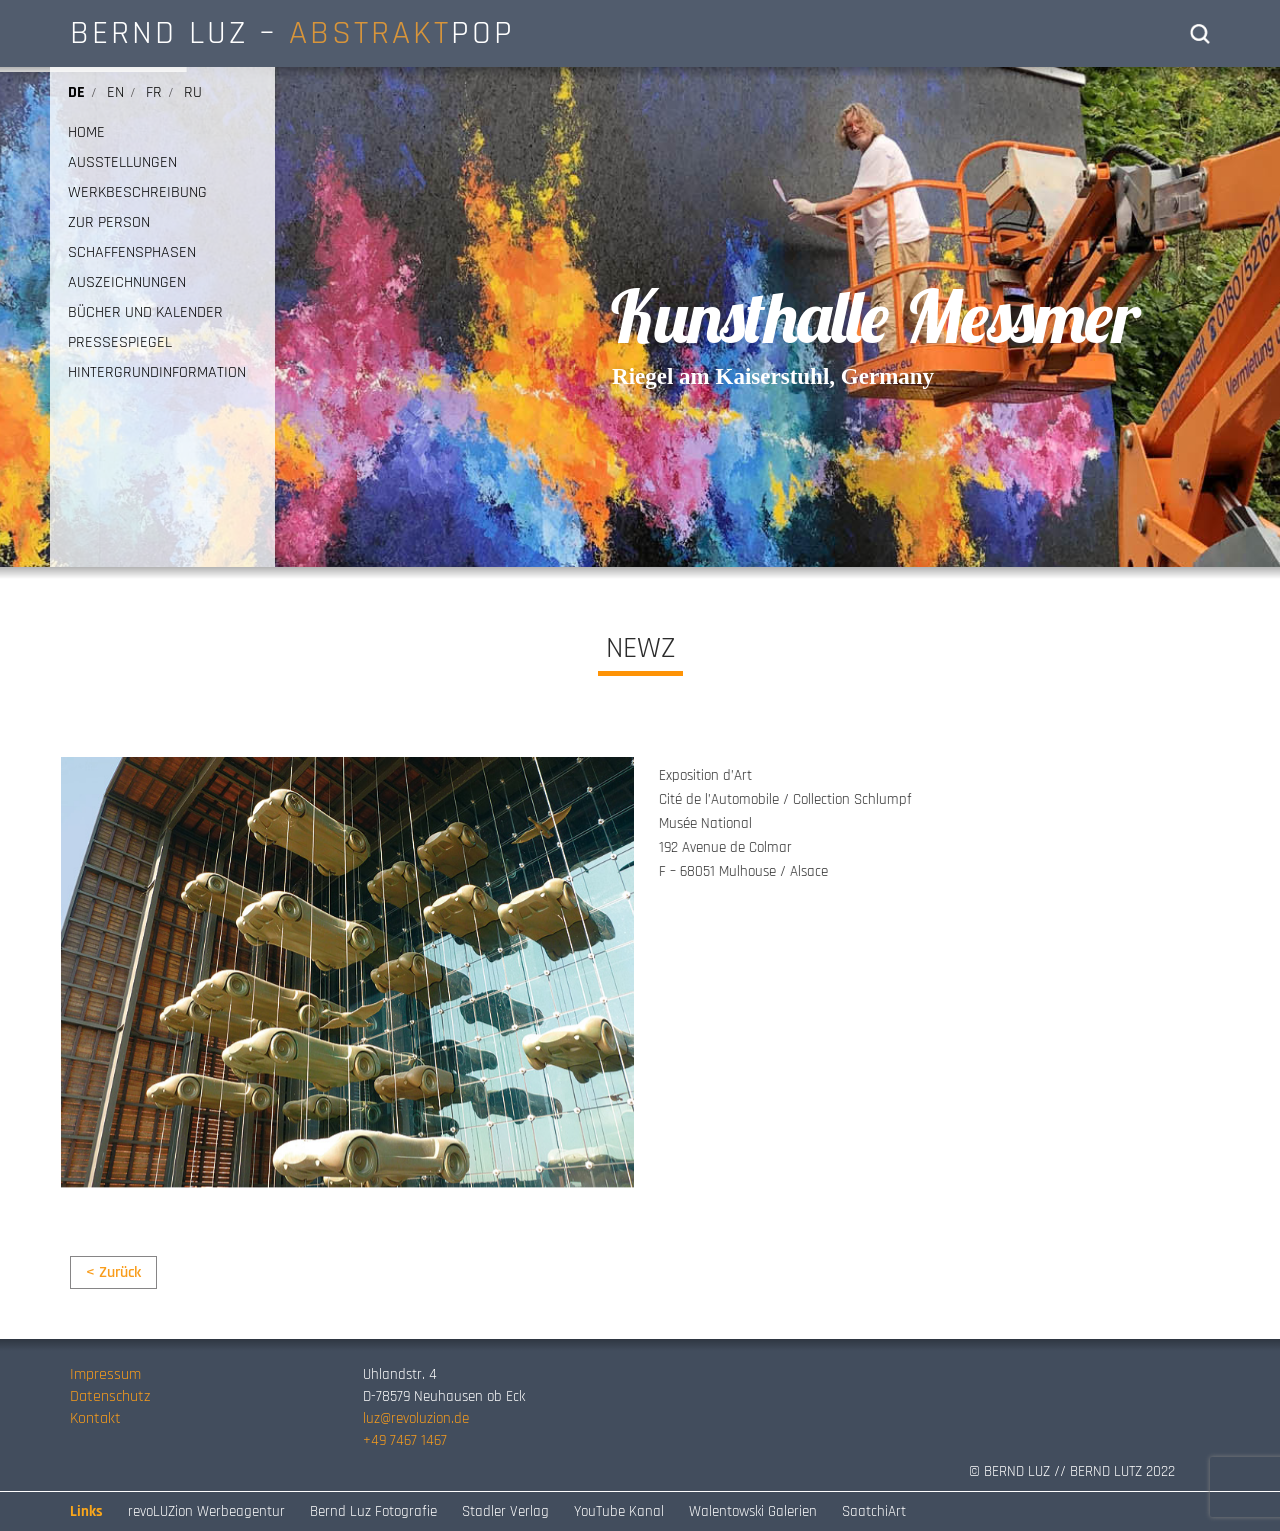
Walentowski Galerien (753, 1511)
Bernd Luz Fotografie (373, 1511)
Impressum (105, 1374)
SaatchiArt (874, 1511)
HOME (86, 133)
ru (193, 92)
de (76, 92)
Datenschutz (110, 1396)
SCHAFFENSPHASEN (132, 253)
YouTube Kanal (619, 1511)
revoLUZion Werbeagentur (206, 1511)
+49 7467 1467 (405, 1440)
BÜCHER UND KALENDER (145, 313)
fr (154, 92)
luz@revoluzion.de (416, 1418)
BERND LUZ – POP (292, 33)
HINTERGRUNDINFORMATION (157, 373)
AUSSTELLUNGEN (122, 163)
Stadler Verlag (505, 1511)
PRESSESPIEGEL (120, 343)
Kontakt (95, 1418)
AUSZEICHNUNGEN (127, 283)
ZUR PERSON (109, 223)
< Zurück (113, 1272)
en (115, 92)
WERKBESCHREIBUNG (137, 193)
